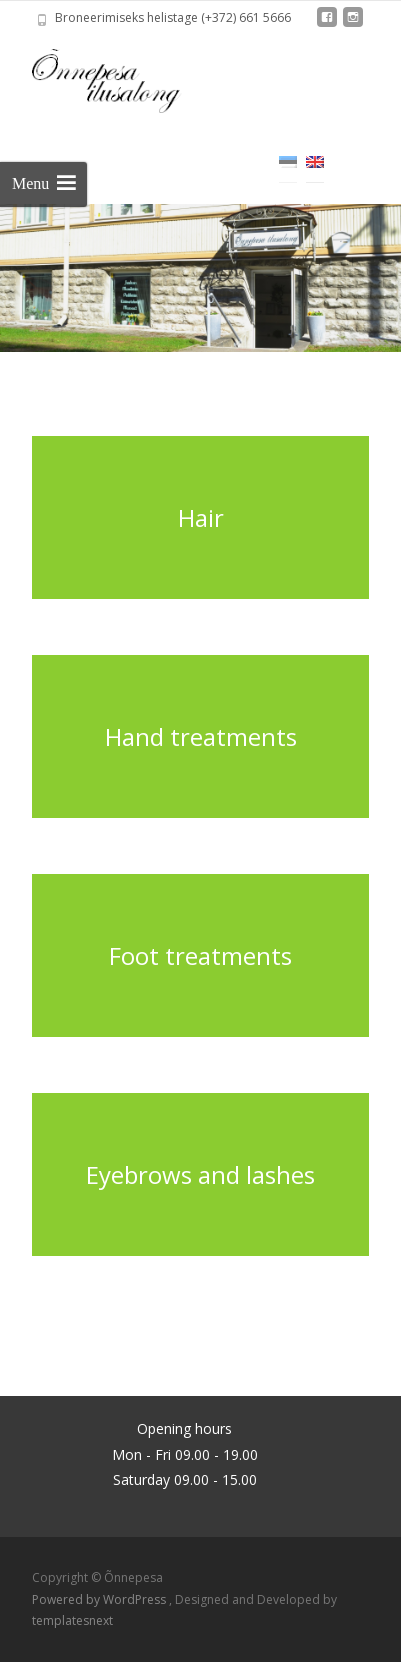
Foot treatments (200, 955)
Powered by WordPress (100, 1599)
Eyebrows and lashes (200, 1174)
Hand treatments (201, 736)
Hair (201, 517)
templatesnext (72, 1620)
